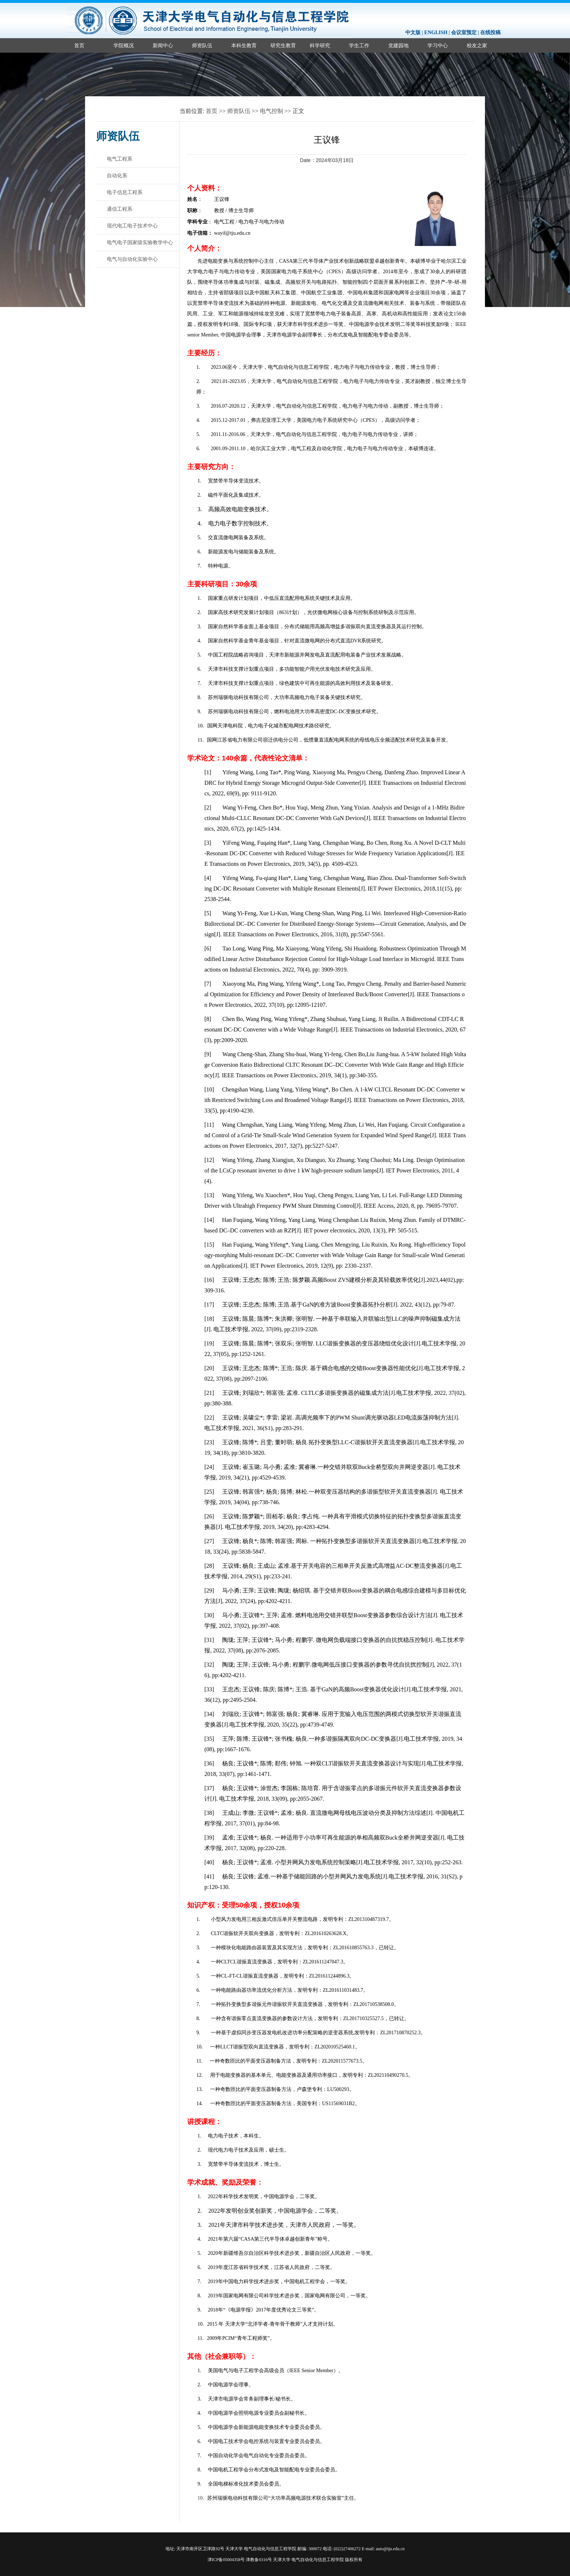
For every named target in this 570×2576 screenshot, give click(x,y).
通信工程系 (119, 209)
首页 (79, 45)
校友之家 (477, 45)
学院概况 (123, 45)
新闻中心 (163, 45)
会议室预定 (464, 32)
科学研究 (320, 45)
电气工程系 (119, 159)
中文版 (413, 32)
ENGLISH (435, 32)
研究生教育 (283, 45)
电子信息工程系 (124, 192)
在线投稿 (490, 32)
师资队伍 (202, 45)
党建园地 (398, 45)
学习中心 (438, 45)
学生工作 (359, 45)
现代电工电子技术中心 (132, 226)
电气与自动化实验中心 (132, 259)
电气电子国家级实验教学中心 (140, 242)
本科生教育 (244, 45)
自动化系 (117, 175)
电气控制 (271, 111)
